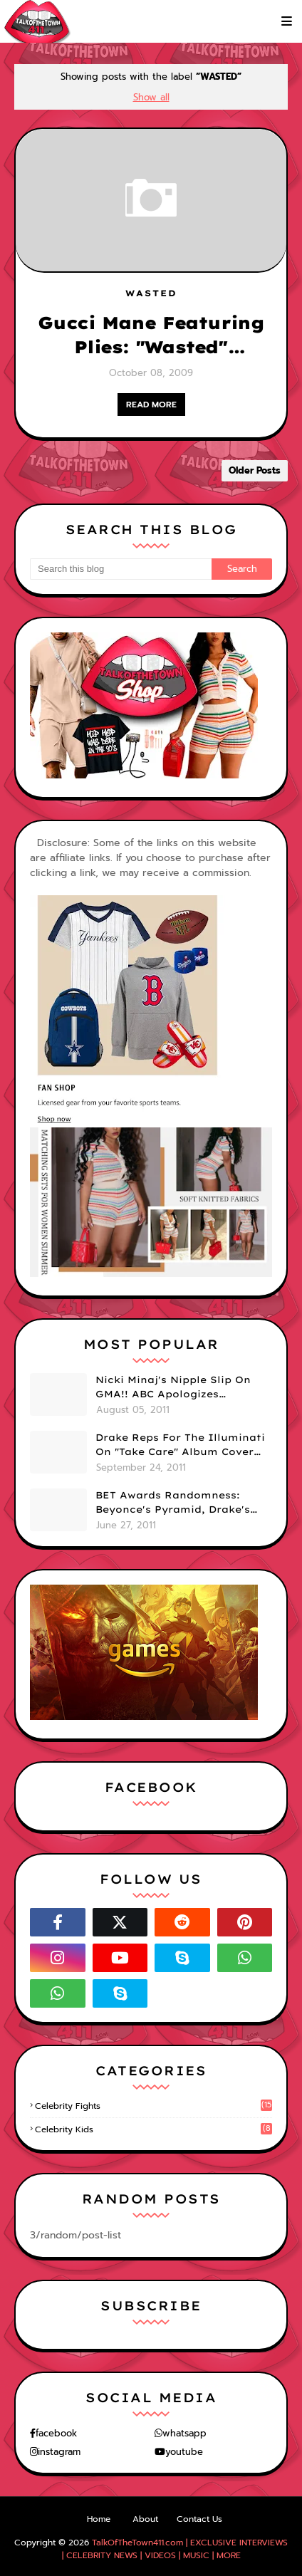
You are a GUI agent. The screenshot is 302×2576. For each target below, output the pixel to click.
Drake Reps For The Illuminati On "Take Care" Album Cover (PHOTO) (180, 1445)
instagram (59, 2451)
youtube (184, 2451)
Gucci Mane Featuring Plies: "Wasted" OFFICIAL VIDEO (151, 335)
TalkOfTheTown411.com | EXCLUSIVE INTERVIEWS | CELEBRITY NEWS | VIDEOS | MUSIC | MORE (175, 2549)
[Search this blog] (121, 569)
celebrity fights (153, 2106)
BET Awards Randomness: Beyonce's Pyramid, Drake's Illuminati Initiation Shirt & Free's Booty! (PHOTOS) (174, 1502)
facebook (56, 2433)
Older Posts (255, 470)
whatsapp (184, 2433)
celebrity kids (153, 2129)
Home (98, 2519)
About (145, 2519)
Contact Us (199, 2519)
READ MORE (151, 404)
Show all (151, 97)
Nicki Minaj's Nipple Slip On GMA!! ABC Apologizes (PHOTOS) (173, 1387)
